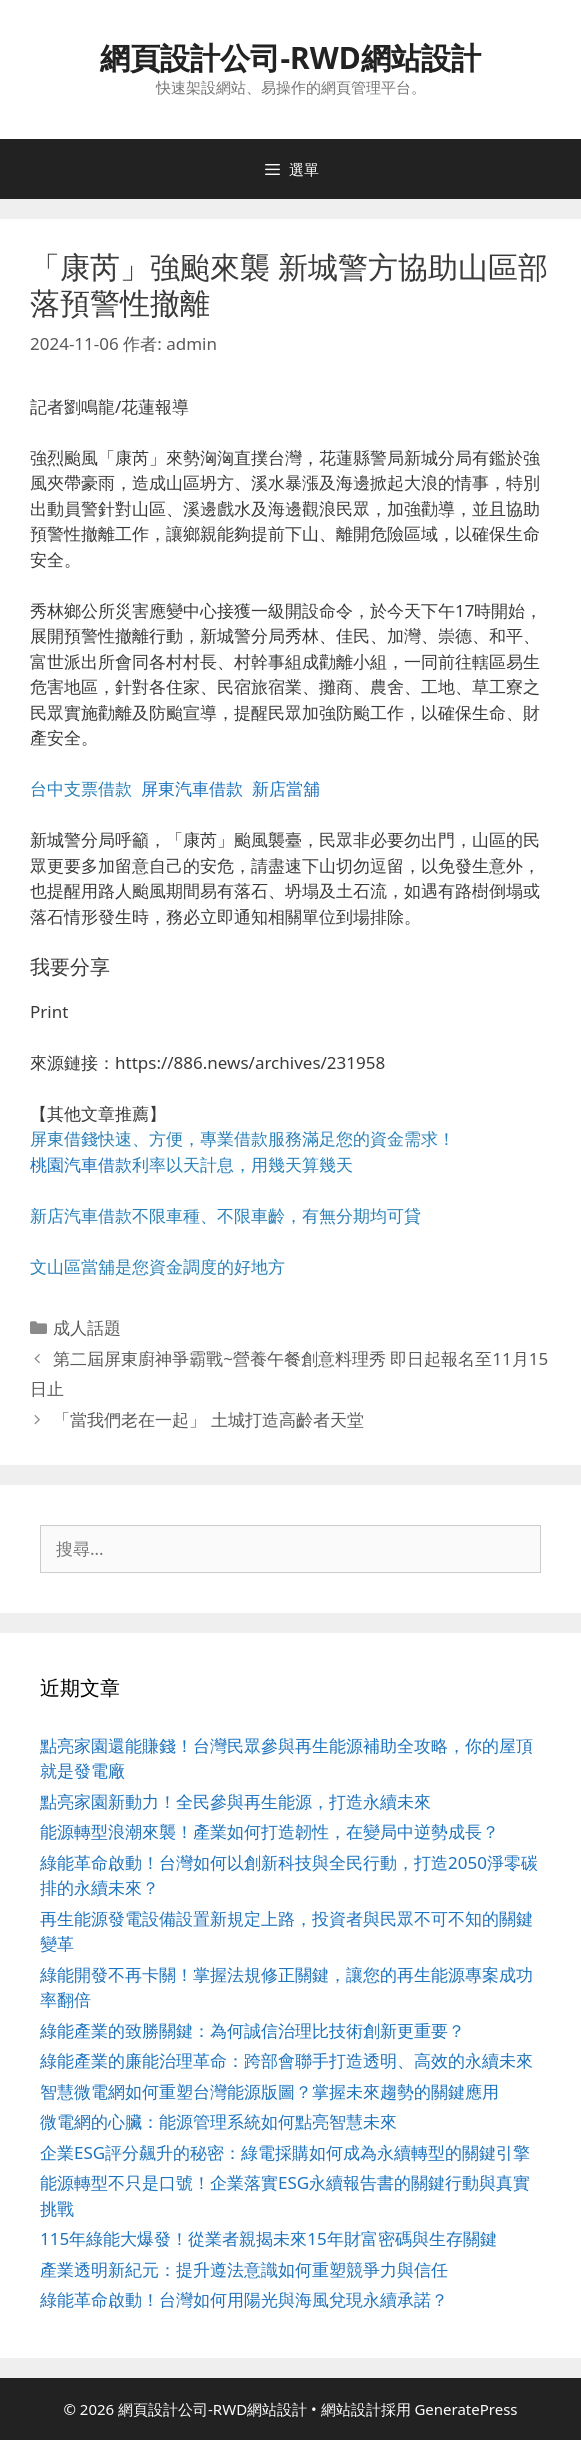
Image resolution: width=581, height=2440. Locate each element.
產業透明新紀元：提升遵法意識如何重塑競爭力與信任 (244, 2269)
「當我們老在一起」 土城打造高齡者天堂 (208, 1419)
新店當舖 (286, 788)
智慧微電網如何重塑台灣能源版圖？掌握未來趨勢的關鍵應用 (269, 2091)
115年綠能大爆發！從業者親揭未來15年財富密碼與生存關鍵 (268, 2238)
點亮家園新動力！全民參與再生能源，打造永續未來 (235, 1801)
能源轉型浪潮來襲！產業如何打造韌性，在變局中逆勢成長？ (269, 1831)
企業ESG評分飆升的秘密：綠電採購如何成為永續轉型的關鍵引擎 (285, 2152)
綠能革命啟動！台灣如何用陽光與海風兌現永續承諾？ (244, 2299)
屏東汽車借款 (192, 788)
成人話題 (87, 1327)
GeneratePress (465, 2409)
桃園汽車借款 (81, 1164)
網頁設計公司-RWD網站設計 (290, 57)
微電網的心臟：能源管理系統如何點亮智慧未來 (218, 2121)
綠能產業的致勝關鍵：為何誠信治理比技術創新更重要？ (252, 2030)
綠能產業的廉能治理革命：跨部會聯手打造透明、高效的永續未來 (286, 2060)
